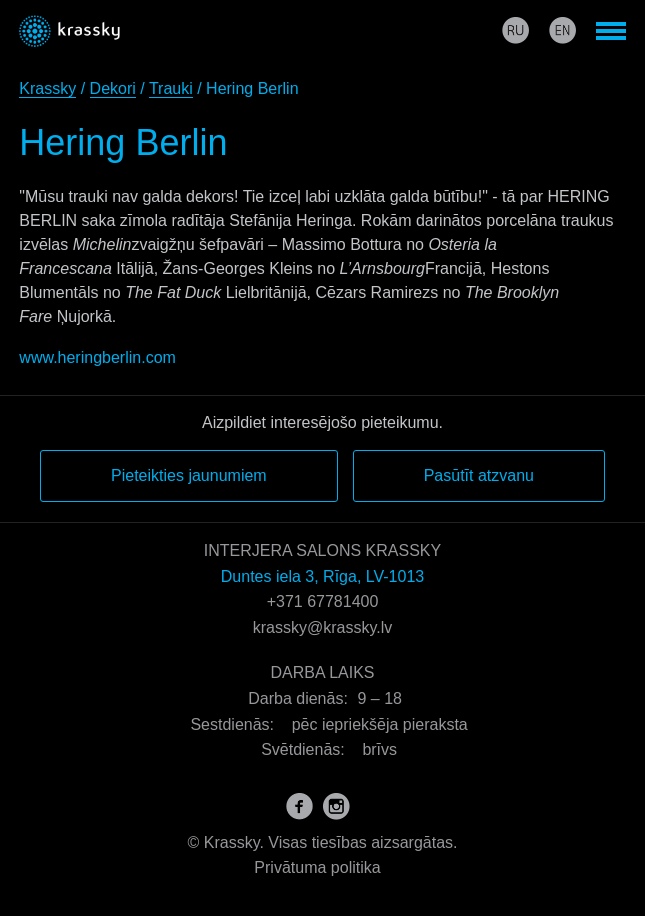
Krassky (47, 88)
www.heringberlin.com (97, 357)
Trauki (171, 88)
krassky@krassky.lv (323, 627)
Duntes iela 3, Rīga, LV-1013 (322, 576)
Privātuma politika (317, 867)
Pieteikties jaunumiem (189, 475)
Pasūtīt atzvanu (479, 475)
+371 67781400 (323, 601)
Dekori (113, 88)
